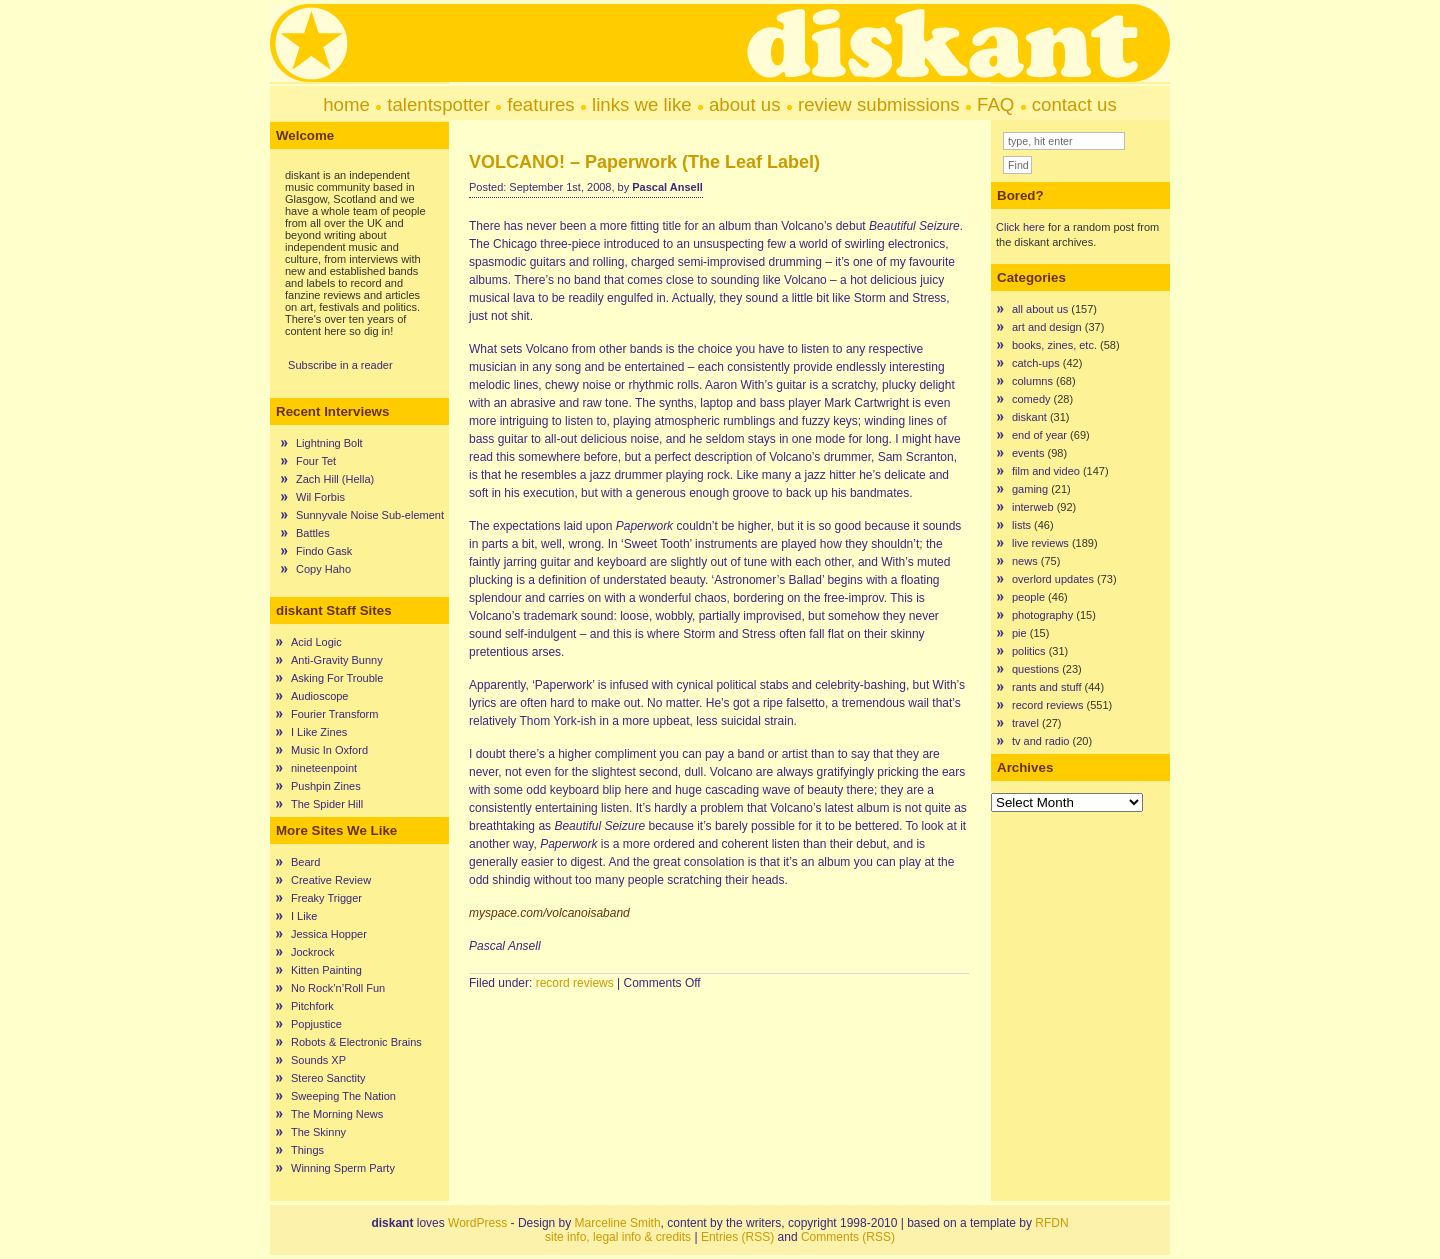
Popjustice (316, 1024)
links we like (642, 104)
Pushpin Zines (326, 786)
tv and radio (1040, 741)
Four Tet (316, 461)
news (1025, 561)
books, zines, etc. (1054, 345)
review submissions (879, 104)
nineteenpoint (324, 768)
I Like (304, 916)
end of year (1039, 435)
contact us (1074, 104)
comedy (1031, 399)
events (1028, 453)
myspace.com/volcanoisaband (549, 913)
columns (1032, 381)
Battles (313, 533)
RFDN (1051, 1223)
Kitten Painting (326, 970)
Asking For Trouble (337, 678)
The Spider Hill (327, 804)
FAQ (995, 104)
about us (745, 104)
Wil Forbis (320, 497)
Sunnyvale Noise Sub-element (370, 515)
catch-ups (1036, 363)
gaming (1030, 489)
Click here (1020, 227)
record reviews (575, 983)
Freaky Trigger (326, 898)
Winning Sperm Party (343, 1168)
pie (1019, 633)
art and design (1047, 327)
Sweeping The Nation (343, 1096)
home (346, 104)
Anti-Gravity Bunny (337, 660)
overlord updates (1053, 579)
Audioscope (320, 696)
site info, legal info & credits (618, 1237)
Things (307, 1150)
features (540, 104)
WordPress (477, 1223)
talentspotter (438, 104)
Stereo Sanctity (328, 1078)
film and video (1046, 471)
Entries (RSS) (737, 1237)
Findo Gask (324, 551)
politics (1029, 651)
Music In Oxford (329, 750)
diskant (1029, 417)
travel (1025, 723)
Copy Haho (323, 569)
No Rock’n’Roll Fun (338, 988)
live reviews (1040, 543)
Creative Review (331, 880)
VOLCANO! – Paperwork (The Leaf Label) (644, 162)
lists (1021, 525)
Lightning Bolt (329, 443)
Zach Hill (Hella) (335, 479)
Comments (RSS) (848, 1237)
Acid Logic (316, 642)
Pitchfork (312, 1006)
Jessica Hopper (329, 934)
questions (1035, 669)
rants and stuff (1047, 687)
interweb (1033, 507)
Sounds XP (318, 1060)
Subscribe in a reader (340, 365)
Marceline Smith (618, 1223)
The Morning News (337, 1114)
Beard (305, 862)
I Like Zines (319, 732)
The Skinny (318, 1132)
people (1028, 597)
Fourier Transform (334, 714)
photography (1042, 615)
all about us (1040, 309)
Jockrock (312, 952)
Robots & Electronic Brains (356, 1042)
